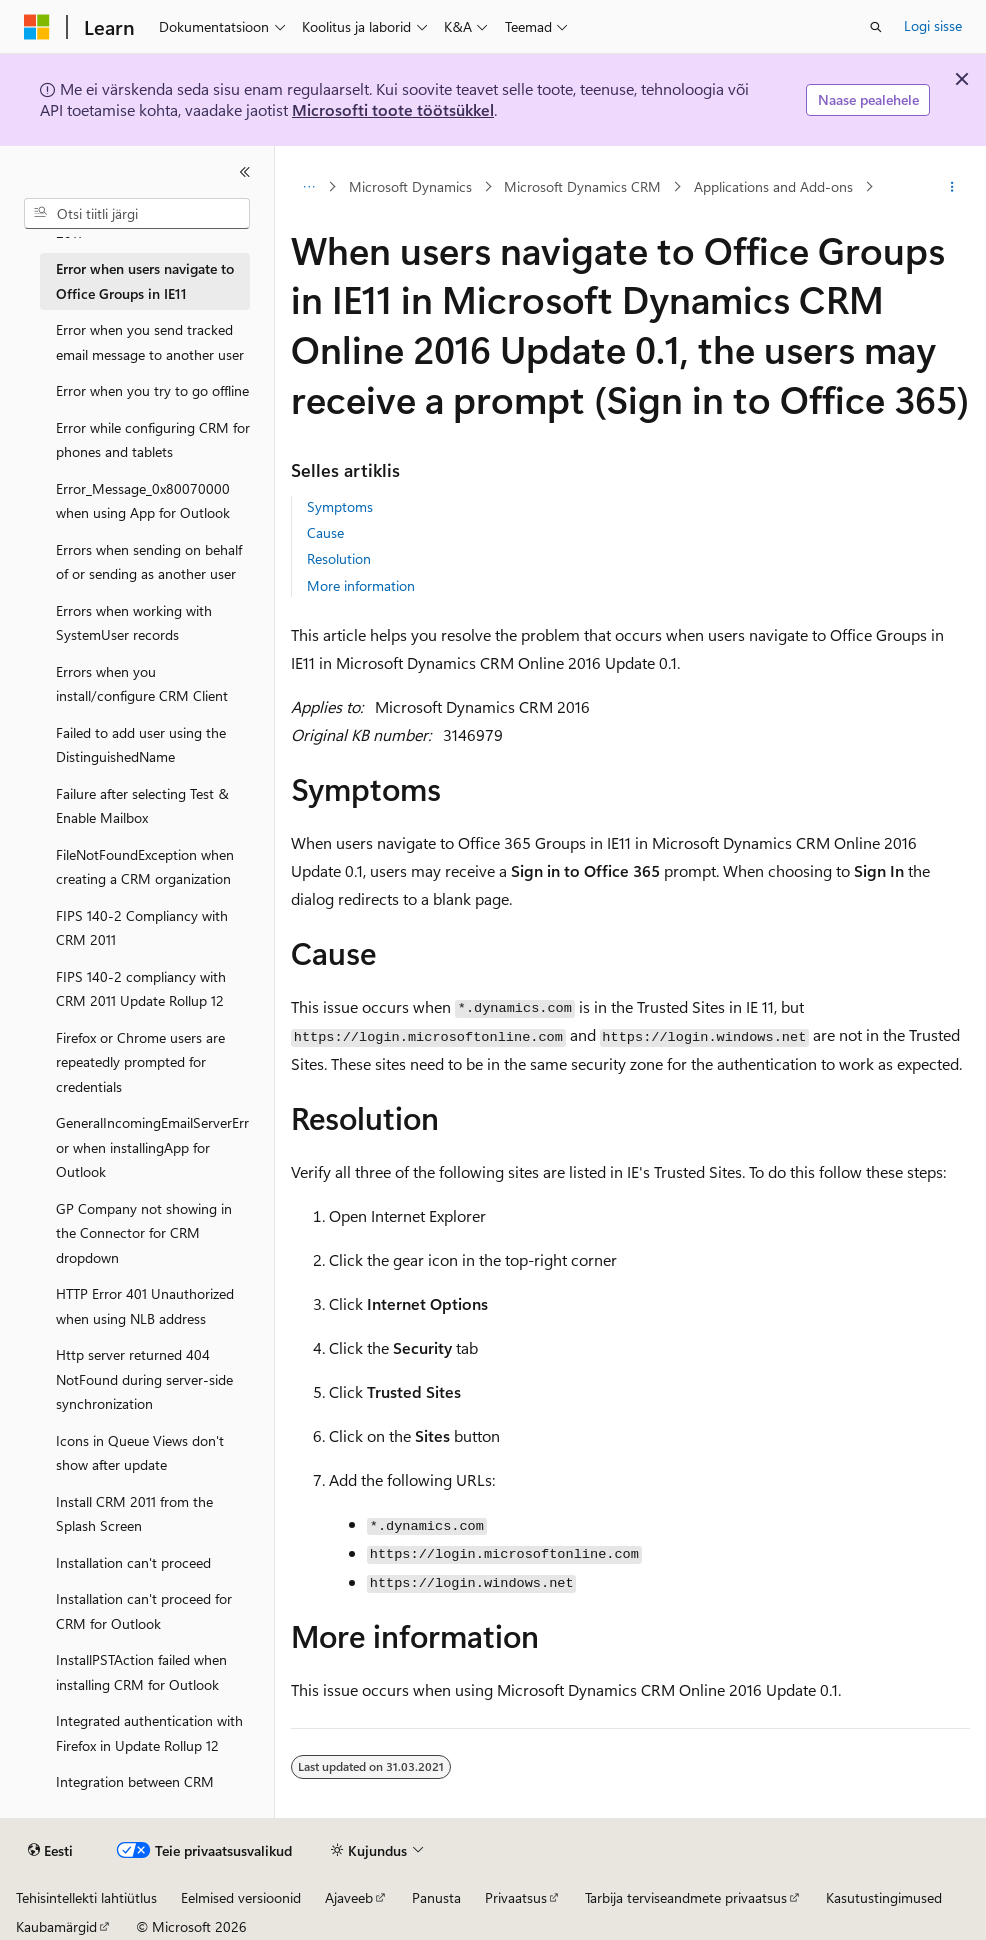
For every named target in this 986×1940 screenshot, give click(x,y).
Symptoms (340, 506)
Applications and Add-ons (773, 186)
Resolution (339, 558)
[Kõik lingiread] (308, 187)
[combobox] (137, 214)
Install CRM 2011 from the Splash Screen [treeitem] (134, 1514)
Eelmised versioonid (241, 1897)
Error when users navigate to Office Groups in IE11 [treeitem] (145, 281)
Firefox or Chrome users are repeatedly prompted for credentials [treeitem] (140, 1062)
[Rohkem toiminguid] (952, 187)
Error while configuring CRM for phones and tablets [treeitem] (153, 440)
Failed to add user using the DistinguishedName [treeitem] (141, 745)
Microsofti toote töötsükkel (393, 109)
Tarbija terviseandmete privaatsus (686, 1897)
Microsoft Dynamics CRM (582, 186)
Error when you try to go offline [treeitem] (152, 390)
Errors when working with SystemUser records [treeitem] (134, 623)
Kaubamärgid (56, 1926)
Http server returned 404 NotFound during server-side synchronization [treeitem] (144, 1379)
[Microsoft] (37, 27)
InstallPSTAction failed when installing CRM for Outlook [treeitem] (141, 1672)
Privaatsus (516, 1897)
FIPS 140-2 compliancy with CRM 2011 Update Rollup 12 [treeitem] (141, 989)
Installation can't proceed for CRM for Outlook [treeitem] (144, 1611)
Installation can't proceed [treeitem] (133, 1562)
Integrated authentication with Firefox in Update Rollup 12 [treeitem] (149, 1733)
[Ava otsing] (876, 27)
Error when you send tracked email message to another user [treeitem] (150, 342)
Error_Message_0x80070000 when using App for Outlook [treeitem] (143, 501)
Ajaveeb (349, 1897)
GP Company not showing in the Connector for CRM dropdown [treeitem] (144, 1233)
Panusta (436, 1897)
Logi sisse (933, 25)
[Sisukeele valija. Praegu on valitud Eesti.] (50, 1851)
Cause (325, 532)
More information (361, 585)
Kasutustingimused (884, 1897)
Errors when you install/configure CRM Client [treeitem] (142, 684)
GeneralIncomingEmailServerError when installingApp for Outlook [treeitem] (152, 1147)
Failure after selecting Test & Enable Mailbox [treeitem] (142, 806)
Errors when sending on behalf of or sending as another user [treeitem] (149, 562)
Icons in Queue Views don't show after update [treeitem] (140, 1453)
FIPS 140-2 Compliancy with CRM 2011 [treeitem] (142, 928)
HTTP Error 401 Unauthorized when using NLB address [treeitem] (145, 1306)
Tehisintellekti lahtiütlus (86, 1897)
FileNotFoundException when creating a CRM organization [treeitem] (145, 867)
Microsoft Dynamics (410, 186)
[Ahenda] (245, 172)
